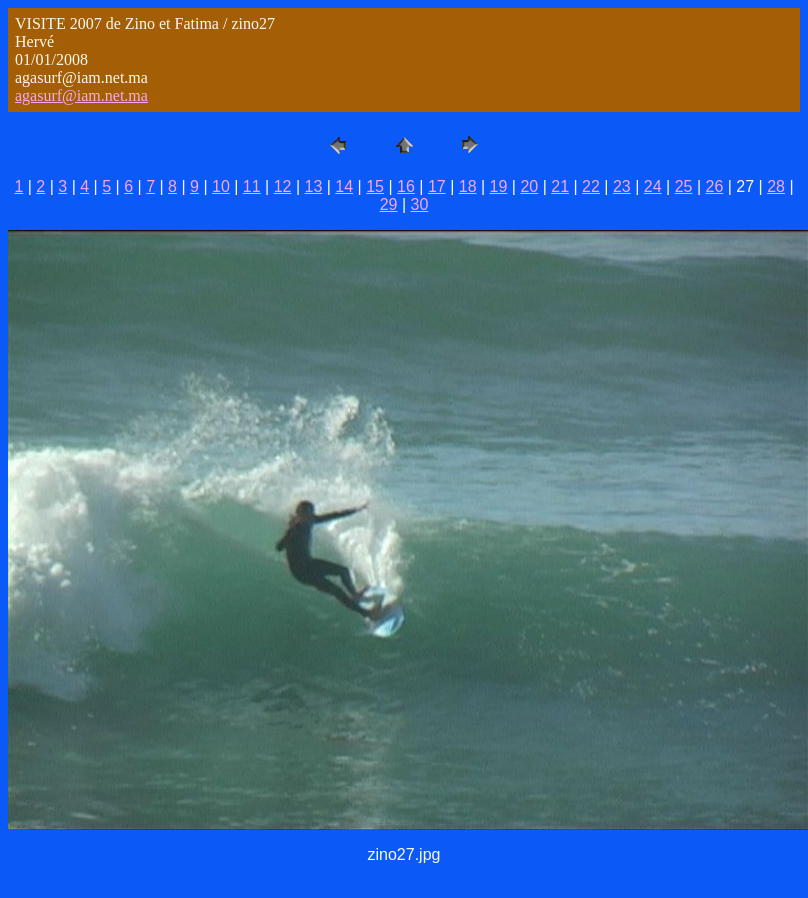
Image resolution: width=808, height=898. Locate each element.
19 (499, 186)
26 (714, 186)
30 (420, 204)
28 (776, 186)
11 (252, 186)
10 (221, 186)
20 (529, 186)
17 (437, 186)
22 (591, 186)
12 (283, 186)
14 (344, 186)
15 (375, 186)
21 (560, 186)
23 (622, 186)
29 (389, 204)
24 (653, 186)
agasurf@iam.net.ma (81, 95)
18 (468, 186)
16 (406, 186)
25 (684, 186)
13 (314, 186)
